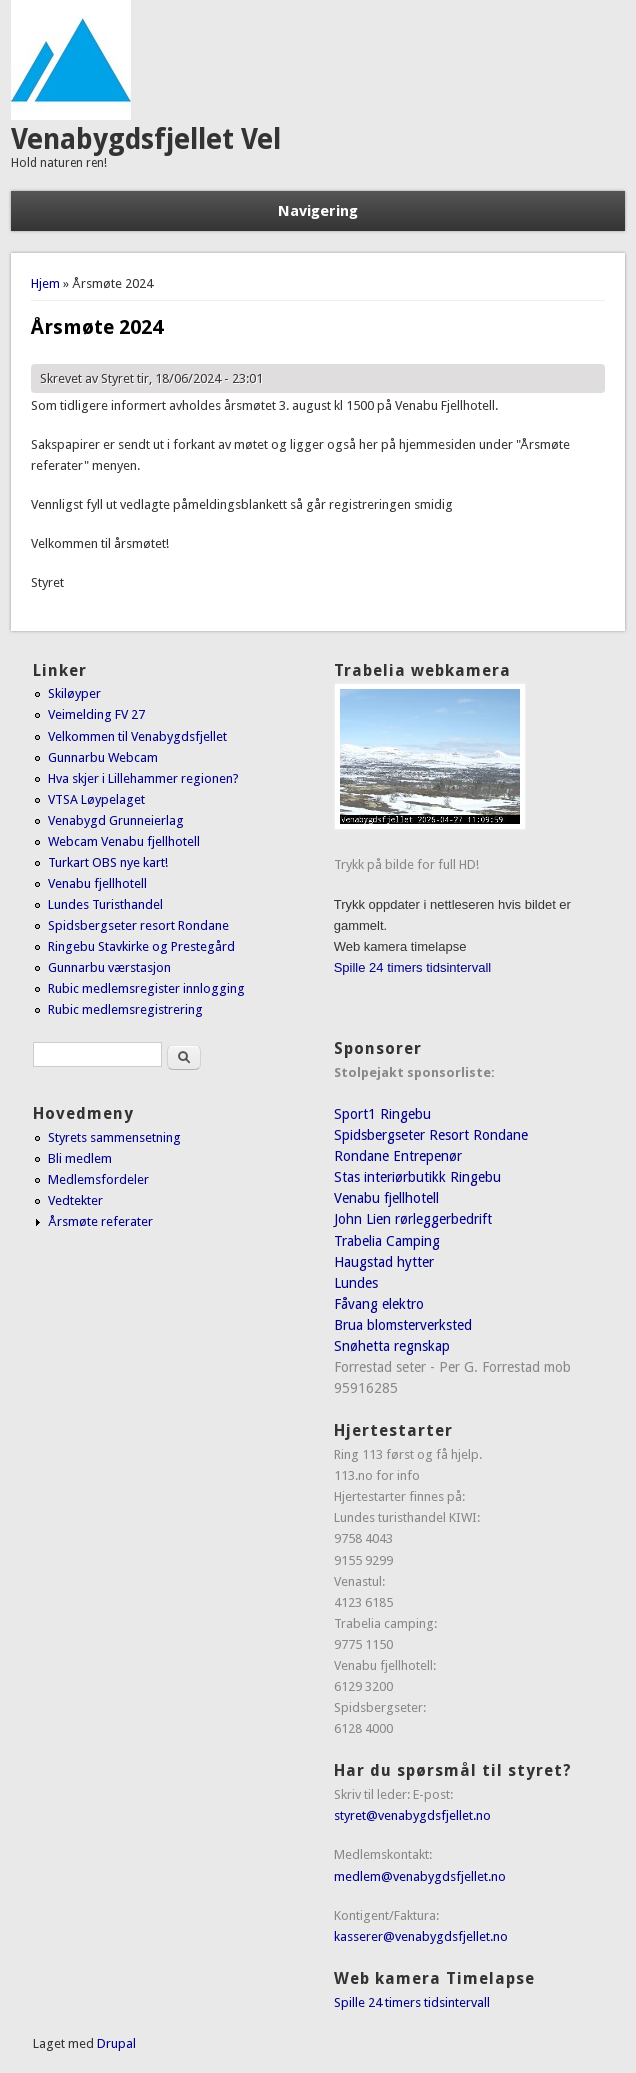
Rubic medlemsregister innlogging (146, 988)
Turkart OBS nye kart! (108, 862)
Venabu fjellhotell (97, 883)
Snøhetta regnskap (392, 1346)
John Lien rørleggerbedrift (413, 1219)
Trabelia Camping (387, 1241)
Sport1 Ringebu (382, 1114)
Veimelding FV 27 (96, 714)
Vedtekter (75, 1200)
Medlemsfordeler (98, 1179)
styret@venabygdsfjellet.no (412, 1815)
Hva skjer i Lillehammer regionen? (143, 778)
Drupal (116, 2043)
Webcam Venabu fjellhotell (124, 841)
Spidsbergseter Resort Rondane (431, 1135)
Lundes (356, 1283)
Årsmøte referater (100, 1221)
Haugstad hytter (384, 1262)
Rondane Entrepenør (398, 1156)
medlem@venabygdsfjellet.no (420, 1876)
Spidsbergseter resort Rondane (138, 925)
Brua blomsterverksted (403, 1325)
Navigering (318, 211)
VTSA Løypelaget (96, 799)
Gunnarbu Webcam (103, 757)
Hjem (45, 283)
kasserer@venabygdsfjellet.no (421, 1936)
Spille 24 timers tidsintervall (413, 967)
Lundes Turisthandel (105, 904)
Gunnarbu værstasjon (109, 967)
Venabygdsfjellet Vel (146, 139)
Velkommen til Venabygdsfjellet (137, 736)
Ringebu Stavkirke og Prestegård (141, 946)
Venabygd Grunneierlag (116, 820)
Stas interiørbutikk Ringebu (417, 1177)
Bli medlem (80, 1158)
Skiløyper (74, 693)
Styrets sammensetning (114, 1137)
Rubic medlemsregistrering (125, 1009)
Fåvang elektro (379, 1304)
